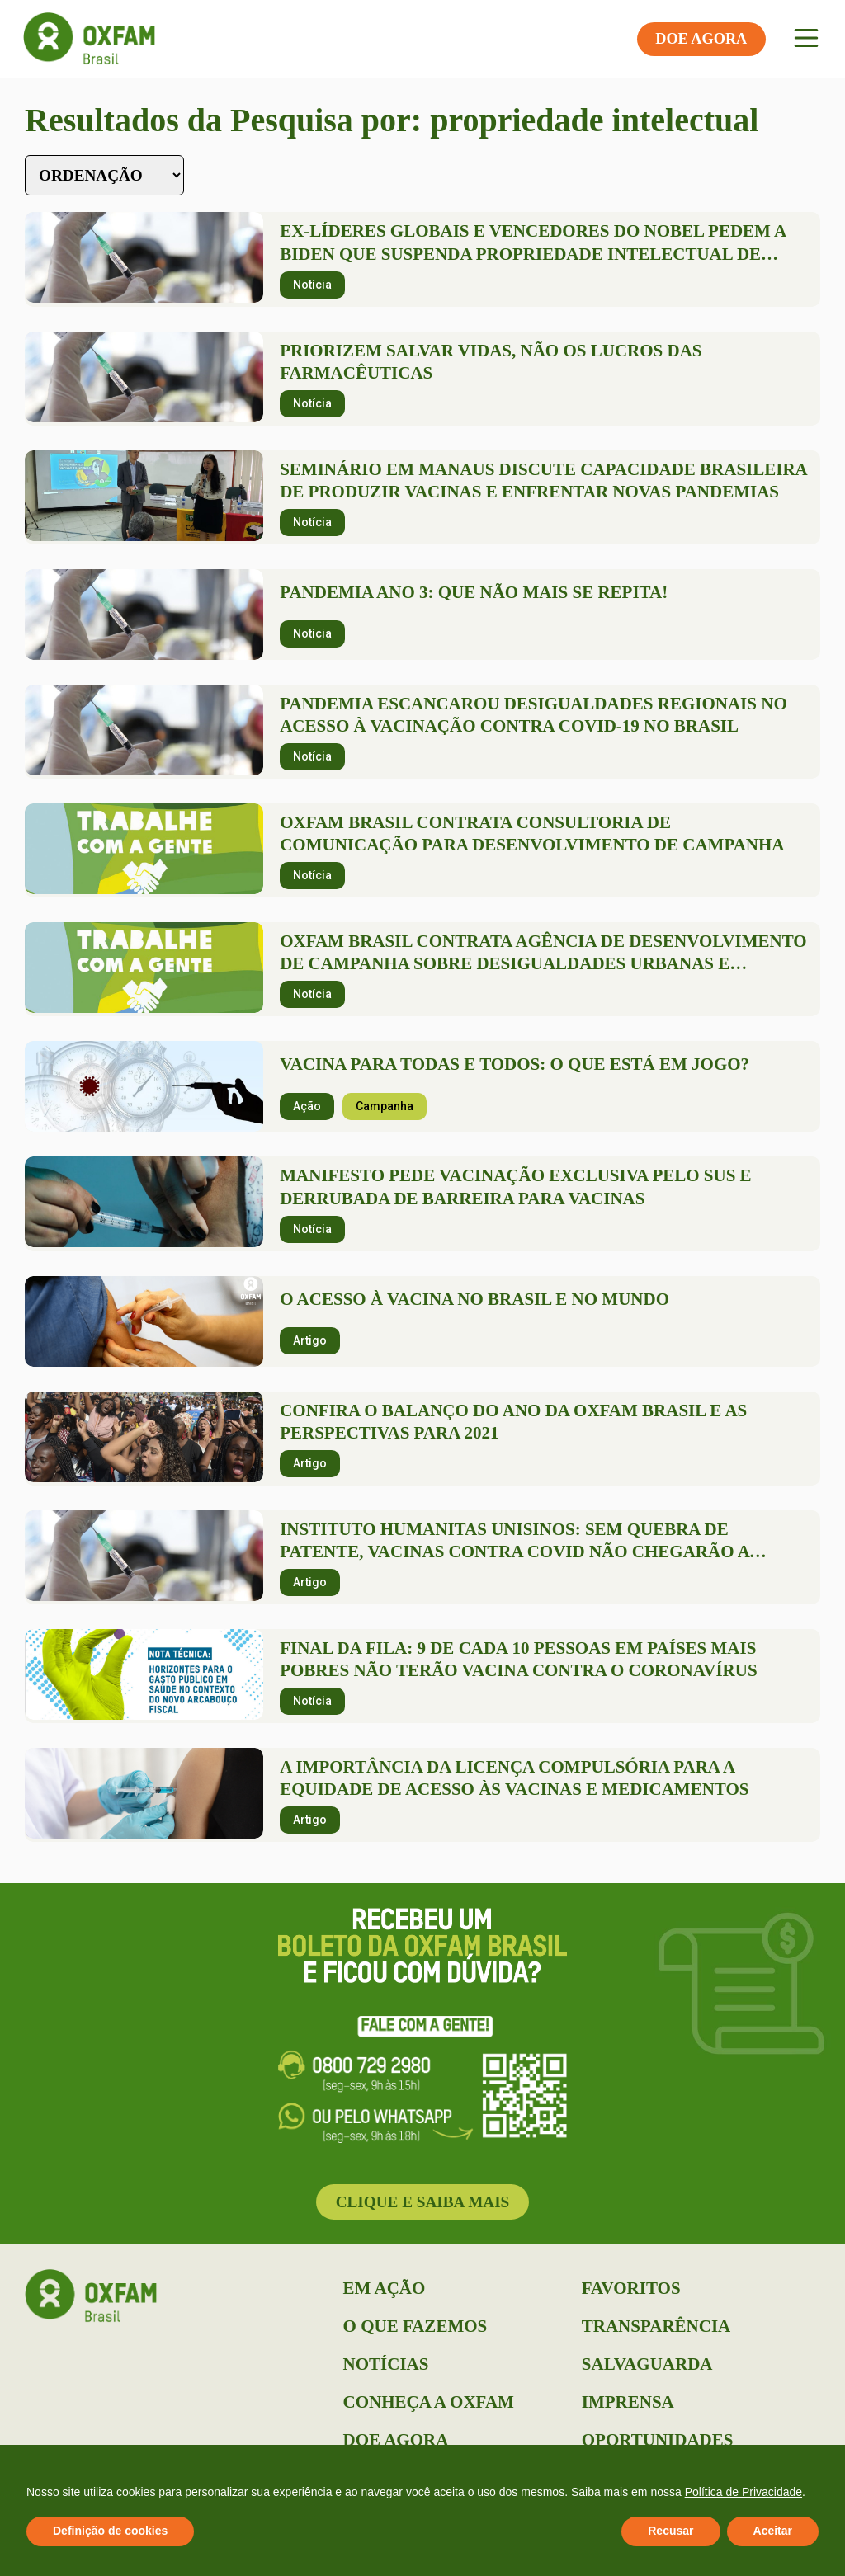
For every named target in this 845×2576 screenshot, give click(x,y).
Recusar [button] (670, 2530)
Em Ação (384, 2288)
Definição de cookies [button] (110, 2530)
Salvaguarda (647, 2364)
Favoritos (631, 2288)
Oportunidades (658, 2440)
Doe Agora (396, 2440)
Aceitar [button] (772, 2530)
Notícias (386, 2364)
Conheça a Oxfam (428, 2402)
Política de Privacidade (743, 2491)
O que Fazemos (415, 2326)
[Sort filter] (104, 175)
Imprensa (628, 2402)
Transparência (656, 2326)
